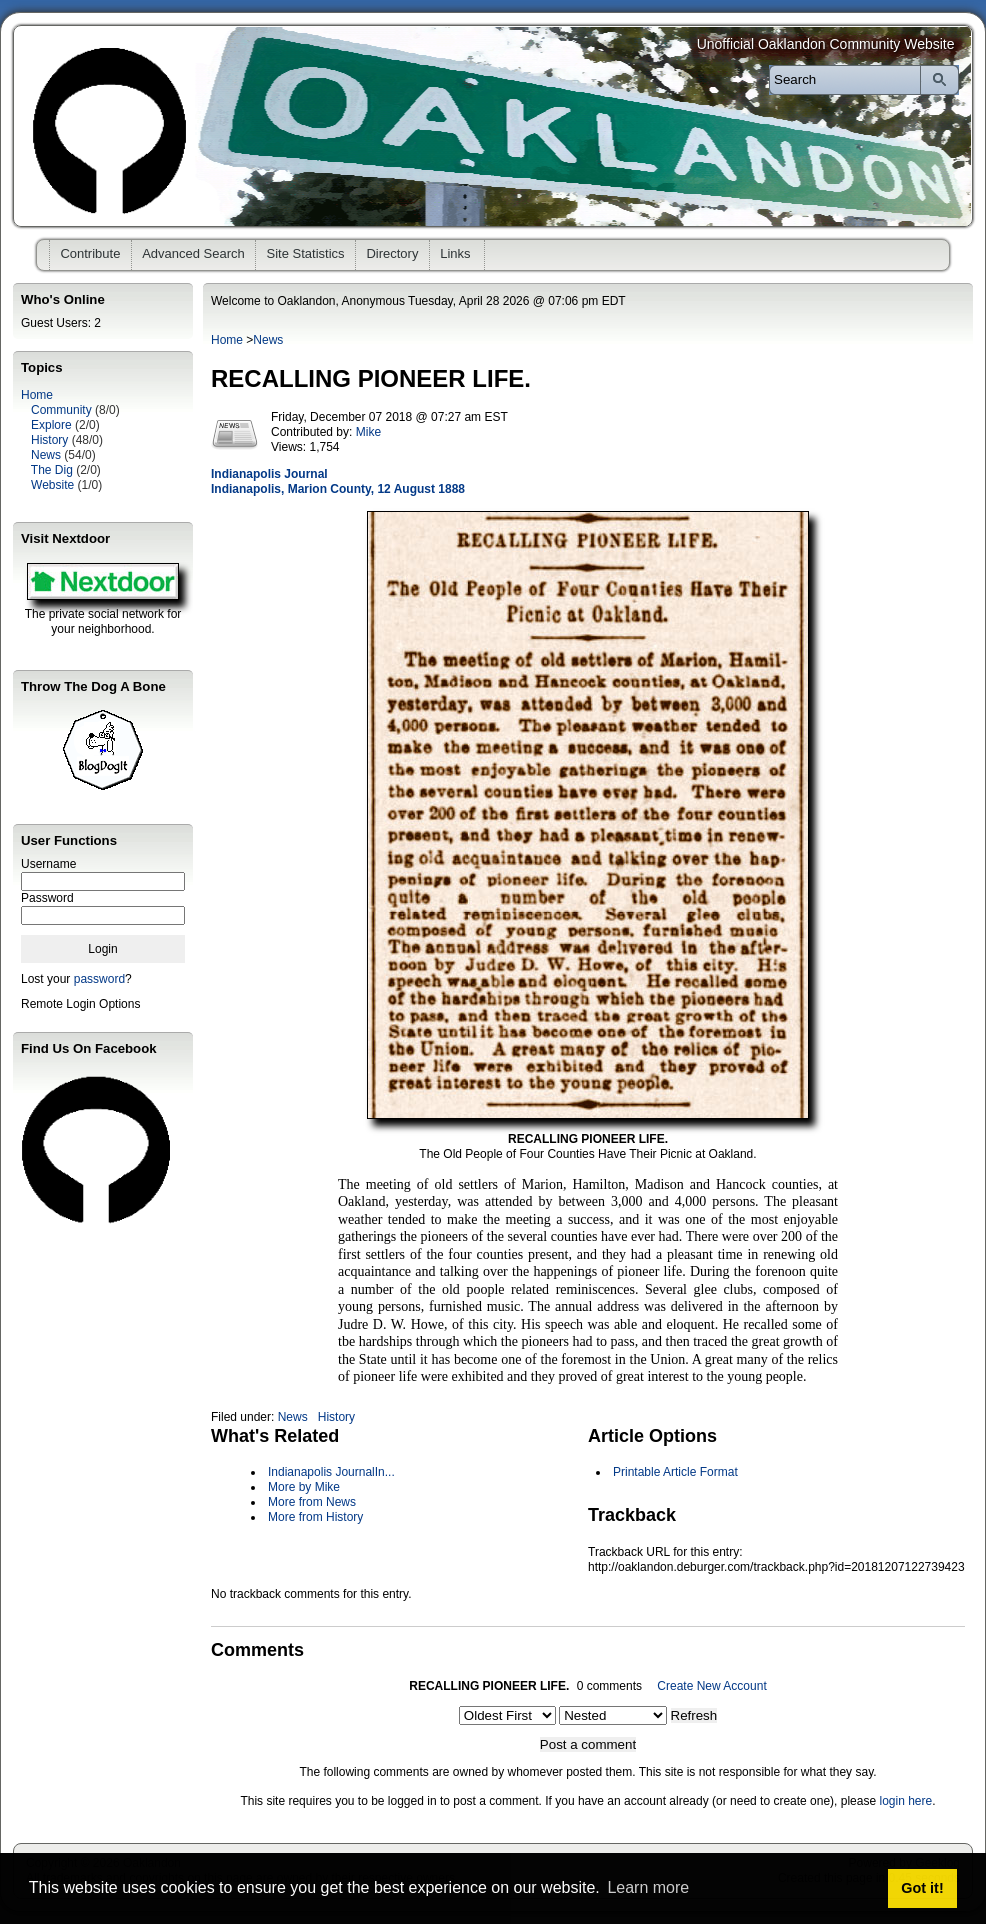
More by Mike (304, 1487)
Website (52, 485)
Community (61, 410)
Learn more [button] (648, 1887)
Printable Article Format (675, 1472)
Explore (51, 425)
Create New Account (711, 1686)
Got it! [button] (922, 1888)
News (46, 455)
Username (48, 864)
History (49, 440)
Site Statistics (306, 253)
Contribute (90, 253)
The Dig (52, 470)
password (99, 979)
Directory (392, 253)
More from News (312, 1502)
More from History (315, 1517)
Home (37, 395)
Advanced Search (193, 253)
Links (455, 253)
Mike (368, 432)
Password (47, 898)
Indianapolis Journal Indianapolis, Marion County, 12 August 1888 (338, 481)
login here (905, 1801)
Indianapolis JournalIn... (331, 1472)
